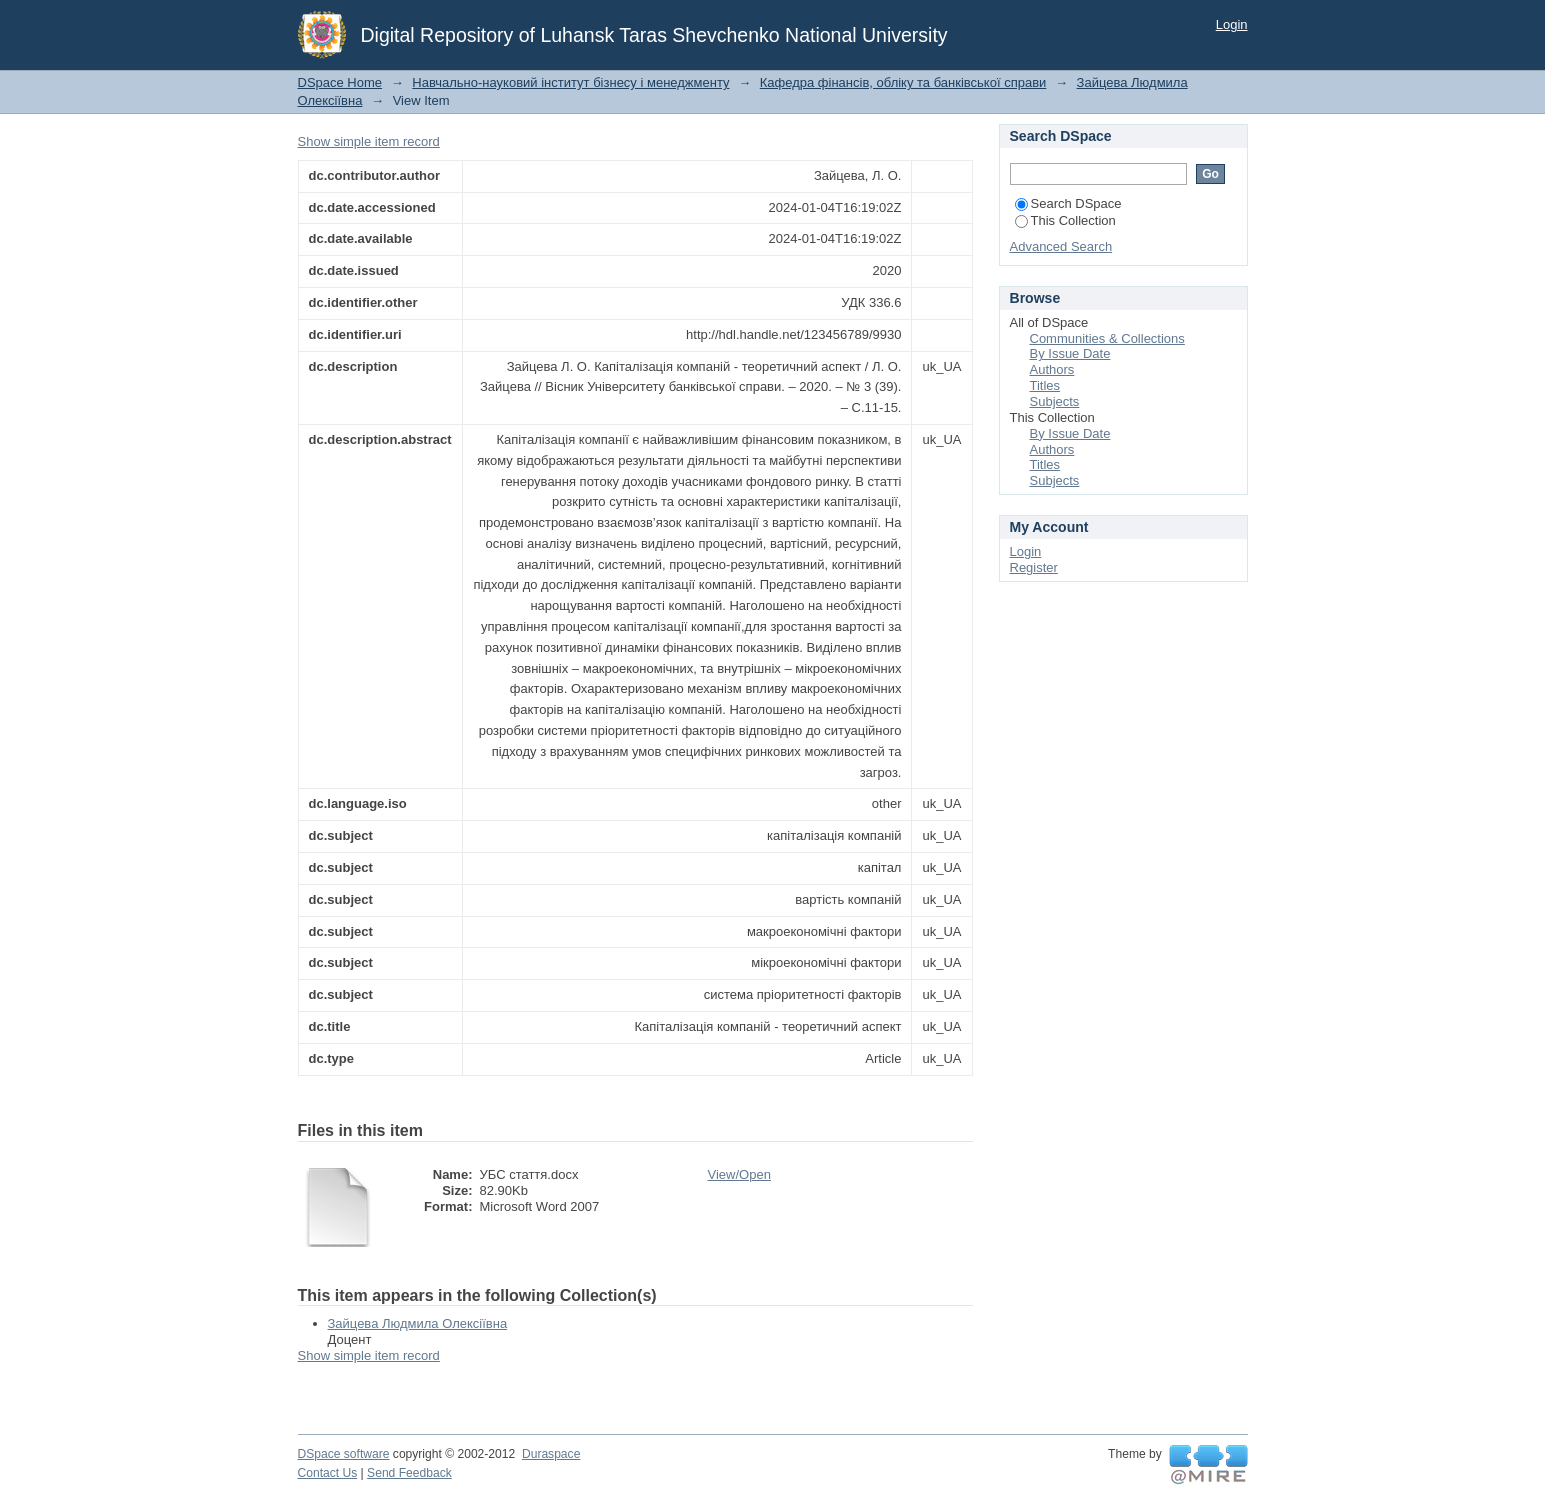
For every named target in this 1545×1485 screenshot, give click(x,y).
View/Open (739, 1174)
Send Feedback (409, 1473)
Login (1232, 24)
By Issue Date (1070, 353)
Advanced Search (1061, 246)
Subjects (1055, 401)
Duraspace (551, 1454)
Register (1034, 567)
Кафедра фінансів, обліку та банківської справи (903, 82)
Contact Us (328, 1473)
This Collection (1065, 220)
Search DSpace (1068, 203)
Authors (1052, 369)
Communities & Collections (1107, 338)
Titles (1045, 385)
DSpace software (344, 1454)
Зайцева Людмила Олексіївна (418, 1323)
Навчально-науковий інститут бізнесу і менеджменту (570, 82)
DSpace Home (340, 82)
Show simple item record (369, 141)
